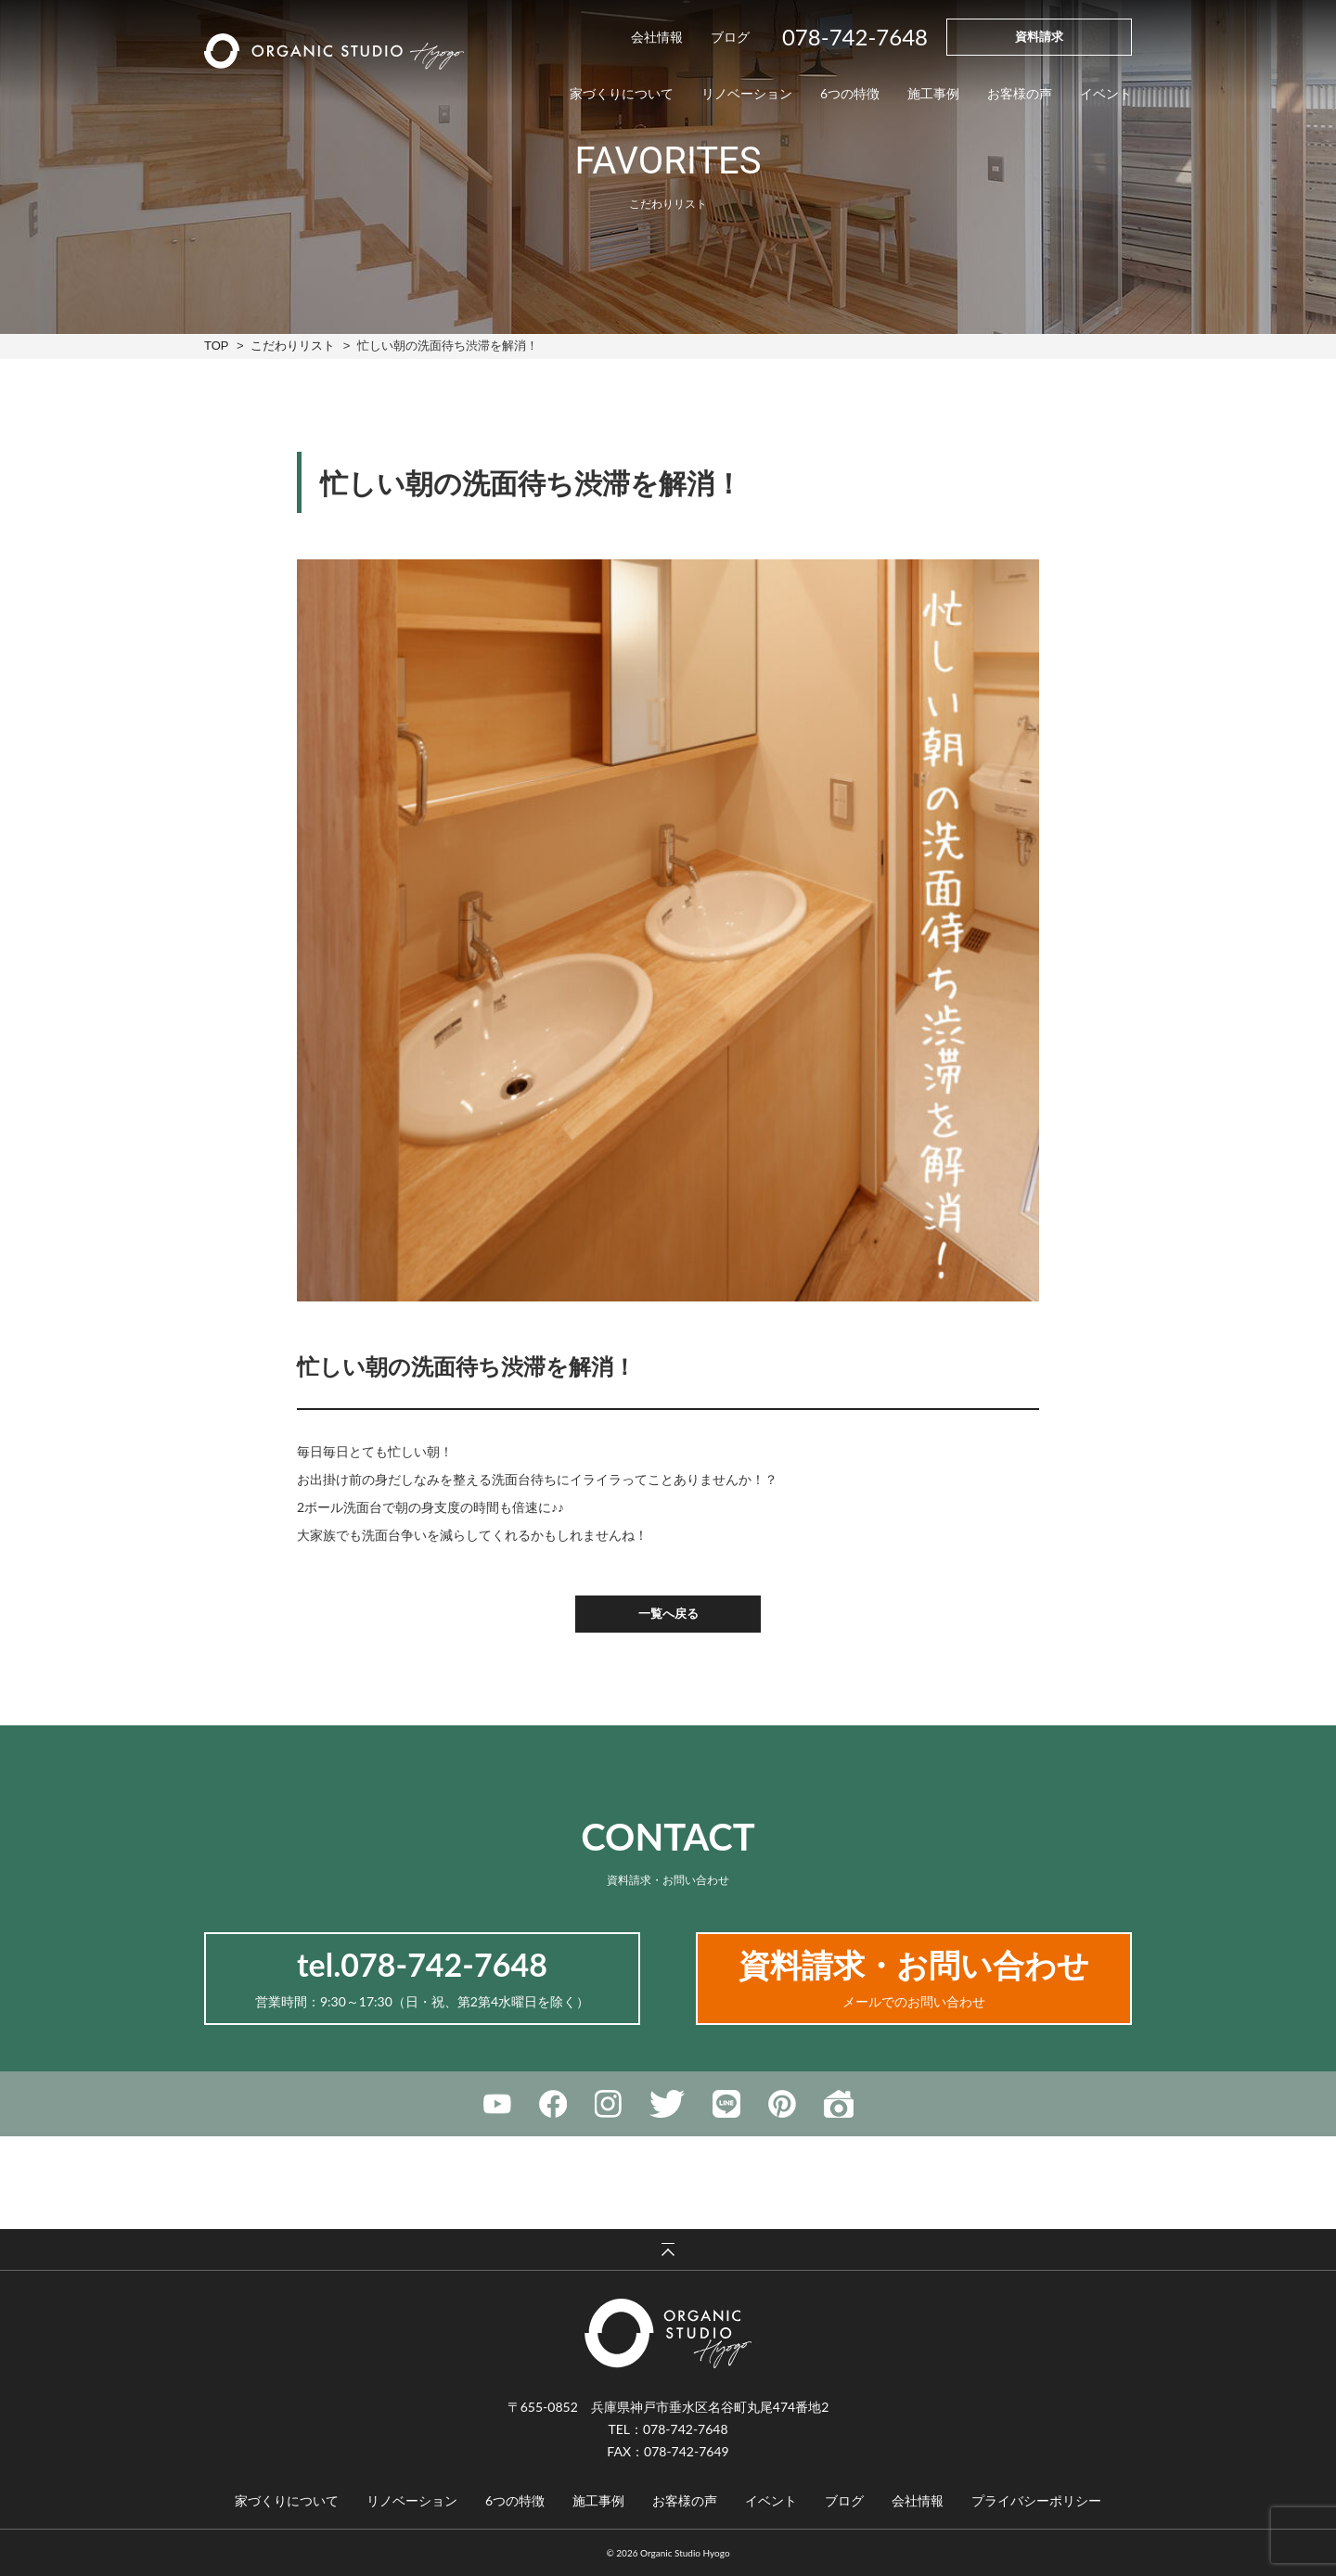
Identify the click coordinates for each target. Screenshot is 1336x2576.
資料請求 (1039, 36)
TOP (216, 345)
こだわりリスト (292, 345)
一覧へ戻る (668, 1613)
